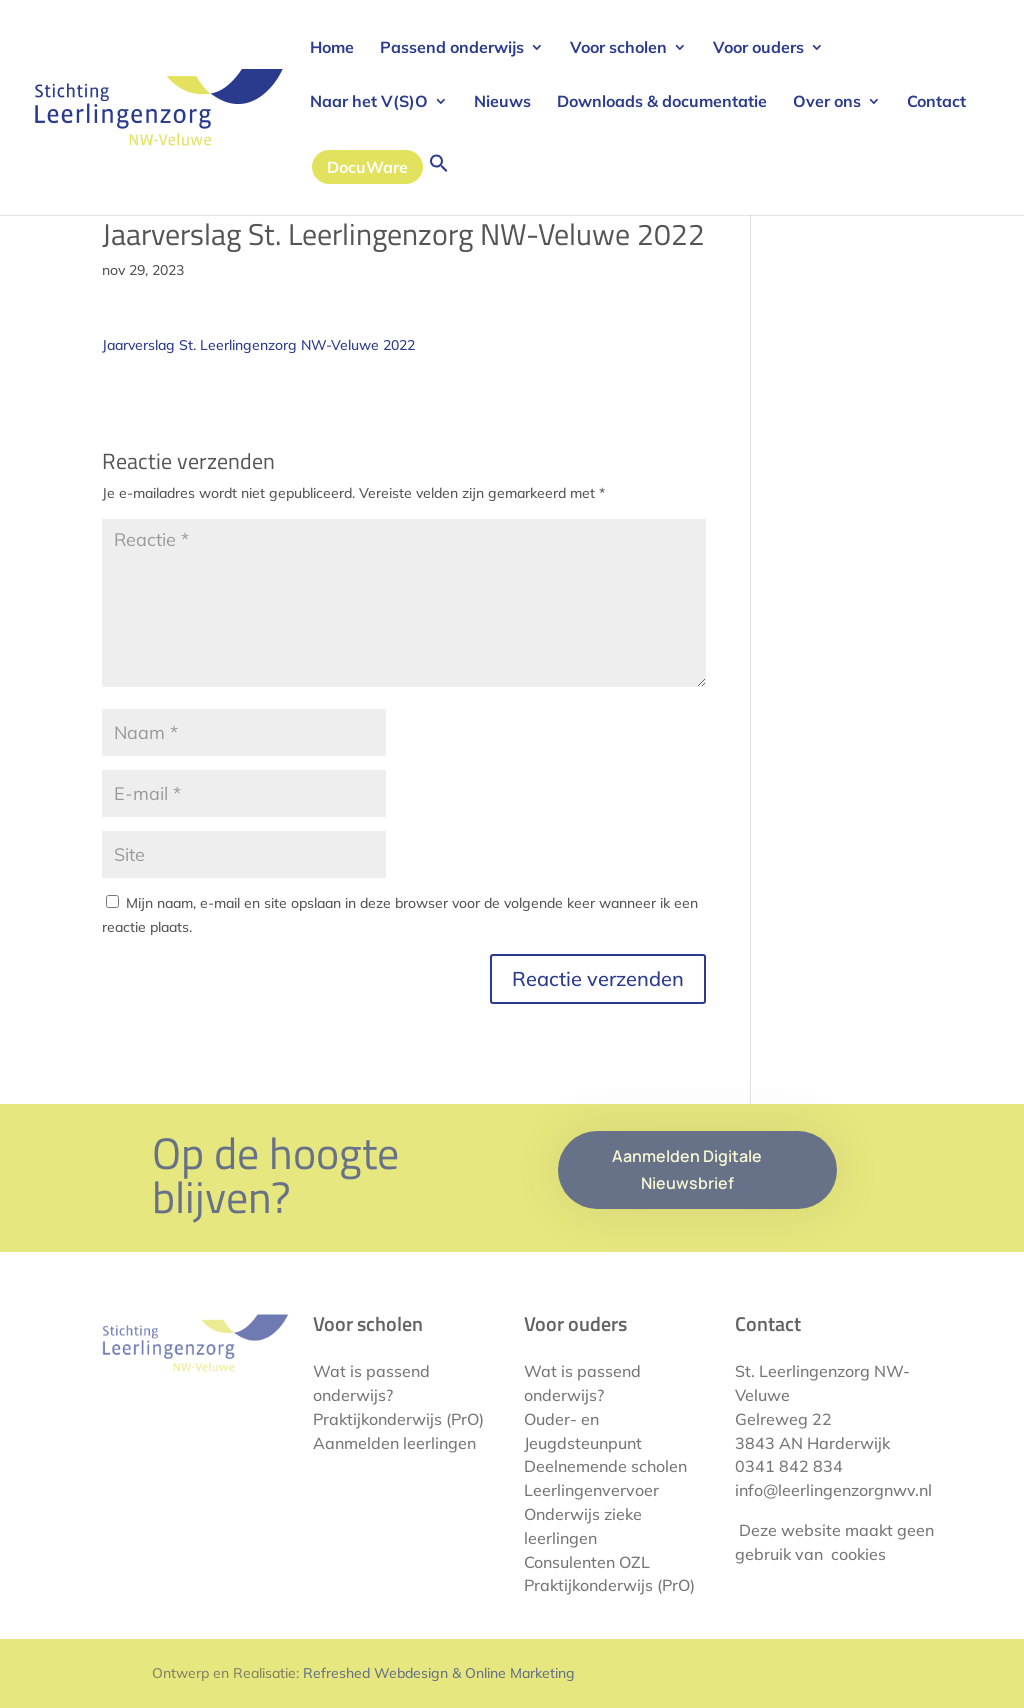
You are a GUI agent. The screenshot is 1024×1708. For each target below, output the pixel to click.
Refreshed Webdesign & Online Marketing (439, 1673)
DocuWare (367, 167)
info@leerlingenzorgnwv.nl (833, 1490)
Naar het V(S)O (369, 102)
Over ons (827, 102)
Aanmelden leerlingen (394, 1443)
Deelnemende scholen (605, 1466)
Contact (936, 102)
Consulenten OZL (587, 1562)
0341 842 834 (789, 1466)
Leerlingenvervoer (591, 1490)
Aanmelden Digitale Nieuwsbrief (687, 1169)
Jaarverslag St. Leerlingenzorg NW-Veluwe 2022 (258, 345)
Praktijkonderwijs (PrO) (398, 1419)
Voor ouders (758, 48)
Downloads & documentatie (662, 102)
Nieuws (502, 102)
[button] (439, 184)
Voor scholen (618, 48)
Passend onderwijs (452, 48)
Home (332, 48)
